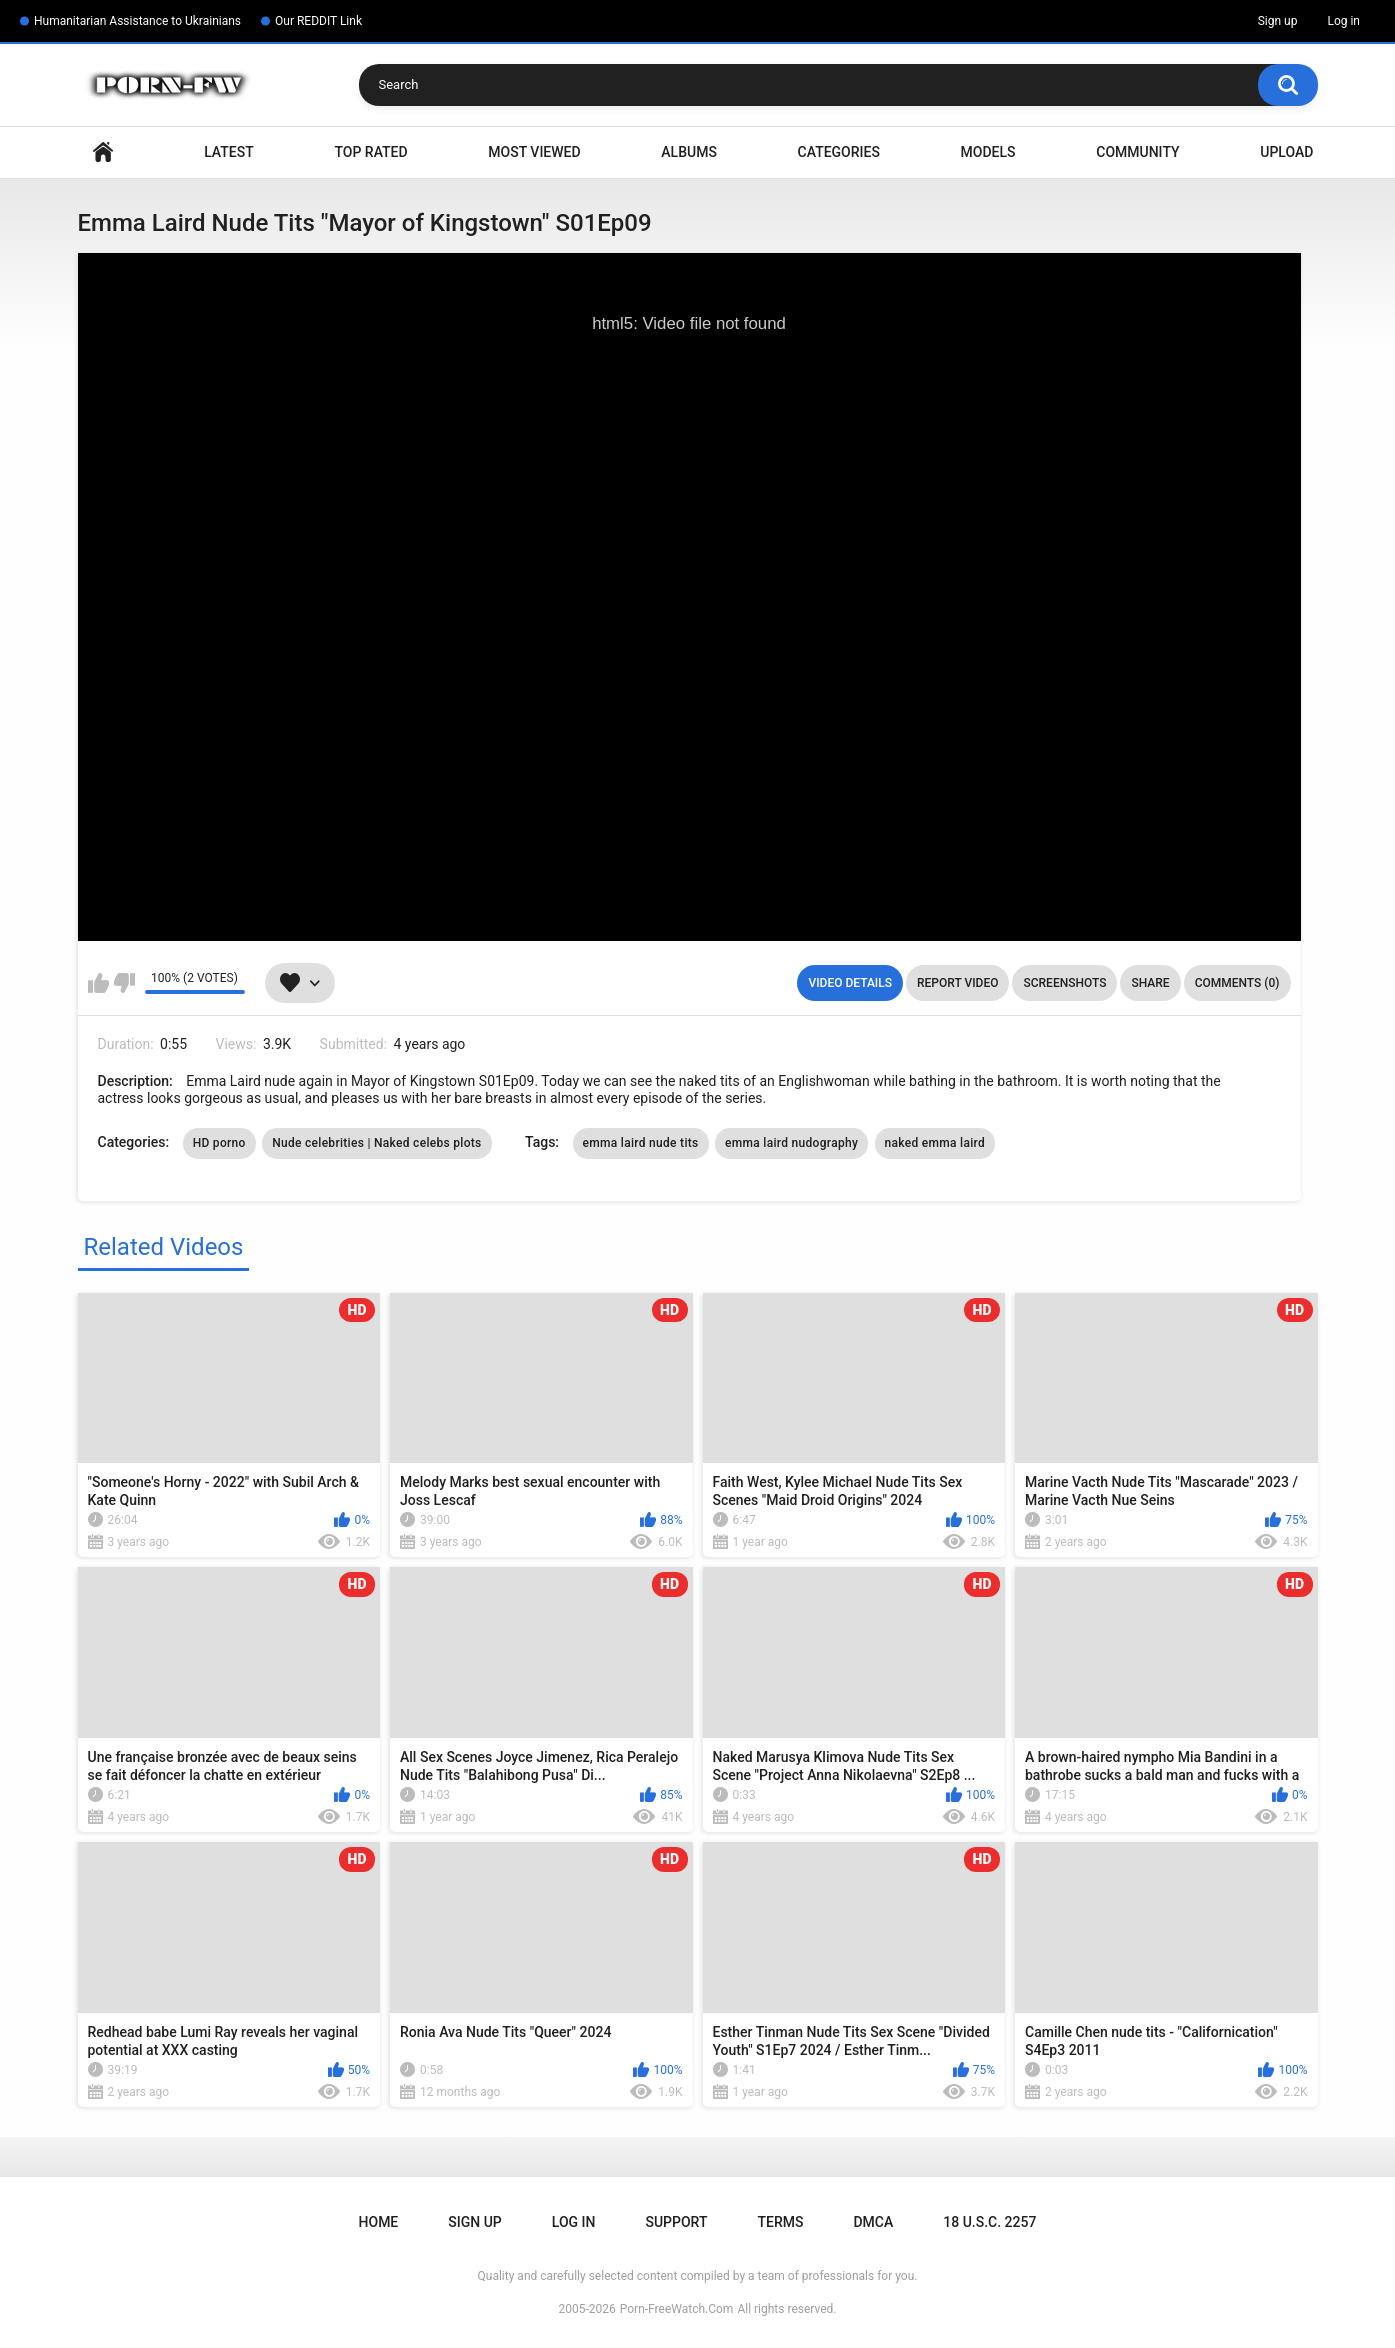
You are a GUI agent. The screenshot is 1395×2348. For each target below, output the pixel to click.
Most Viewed (534, 152)
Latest (229, 152)
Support (676, 2222)
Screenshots (1064, 983)
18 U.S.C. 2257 (989, 2222)
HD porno (219, 1143)
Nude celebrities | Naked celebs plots (376, 1143)
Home (103, 152)
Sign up (1278, 21)
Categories (839, 152)
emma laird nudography (791, 1143)
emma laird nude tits (641, 1143)
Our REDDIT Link (318, 21)
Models (988, 152)
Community (1137, 152)
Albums (689, 152)
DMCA (873, 2222)
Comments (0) (1237, 983)
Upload (1286, 152)
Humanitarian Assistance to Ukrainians (137, 21)
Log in (1343, 21)
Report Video (957, 983)
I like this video (98, 983)
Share (1150, 983)
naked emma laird (935, 1143)
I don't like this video (124, 983)
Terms (780, 2222)
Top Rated (370, 152)
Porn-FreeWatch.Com (677, 2309)
